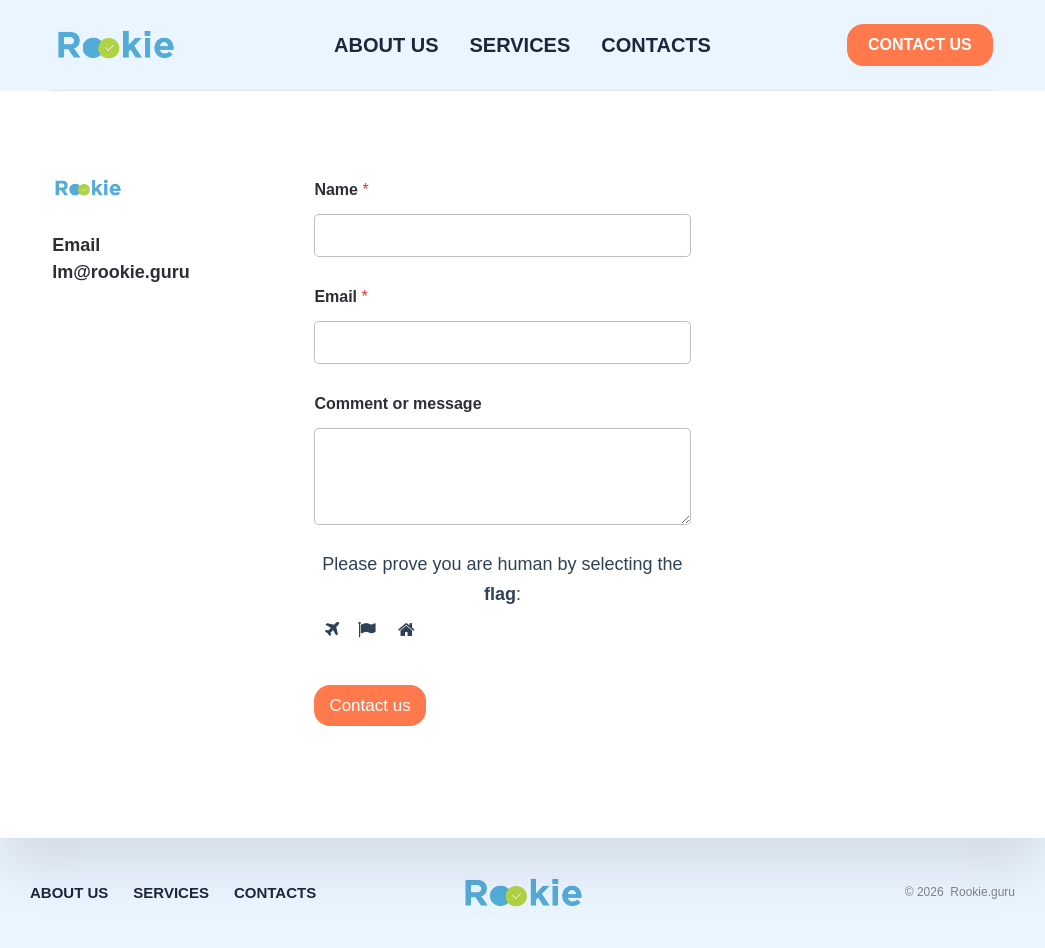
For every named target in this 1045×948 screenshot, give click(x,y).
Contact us (920, 44)
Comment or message (397, 403)
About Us (386, 45)
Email (340, 296)
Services (520, 45)
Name (341, 189)
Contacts (656, 45)
